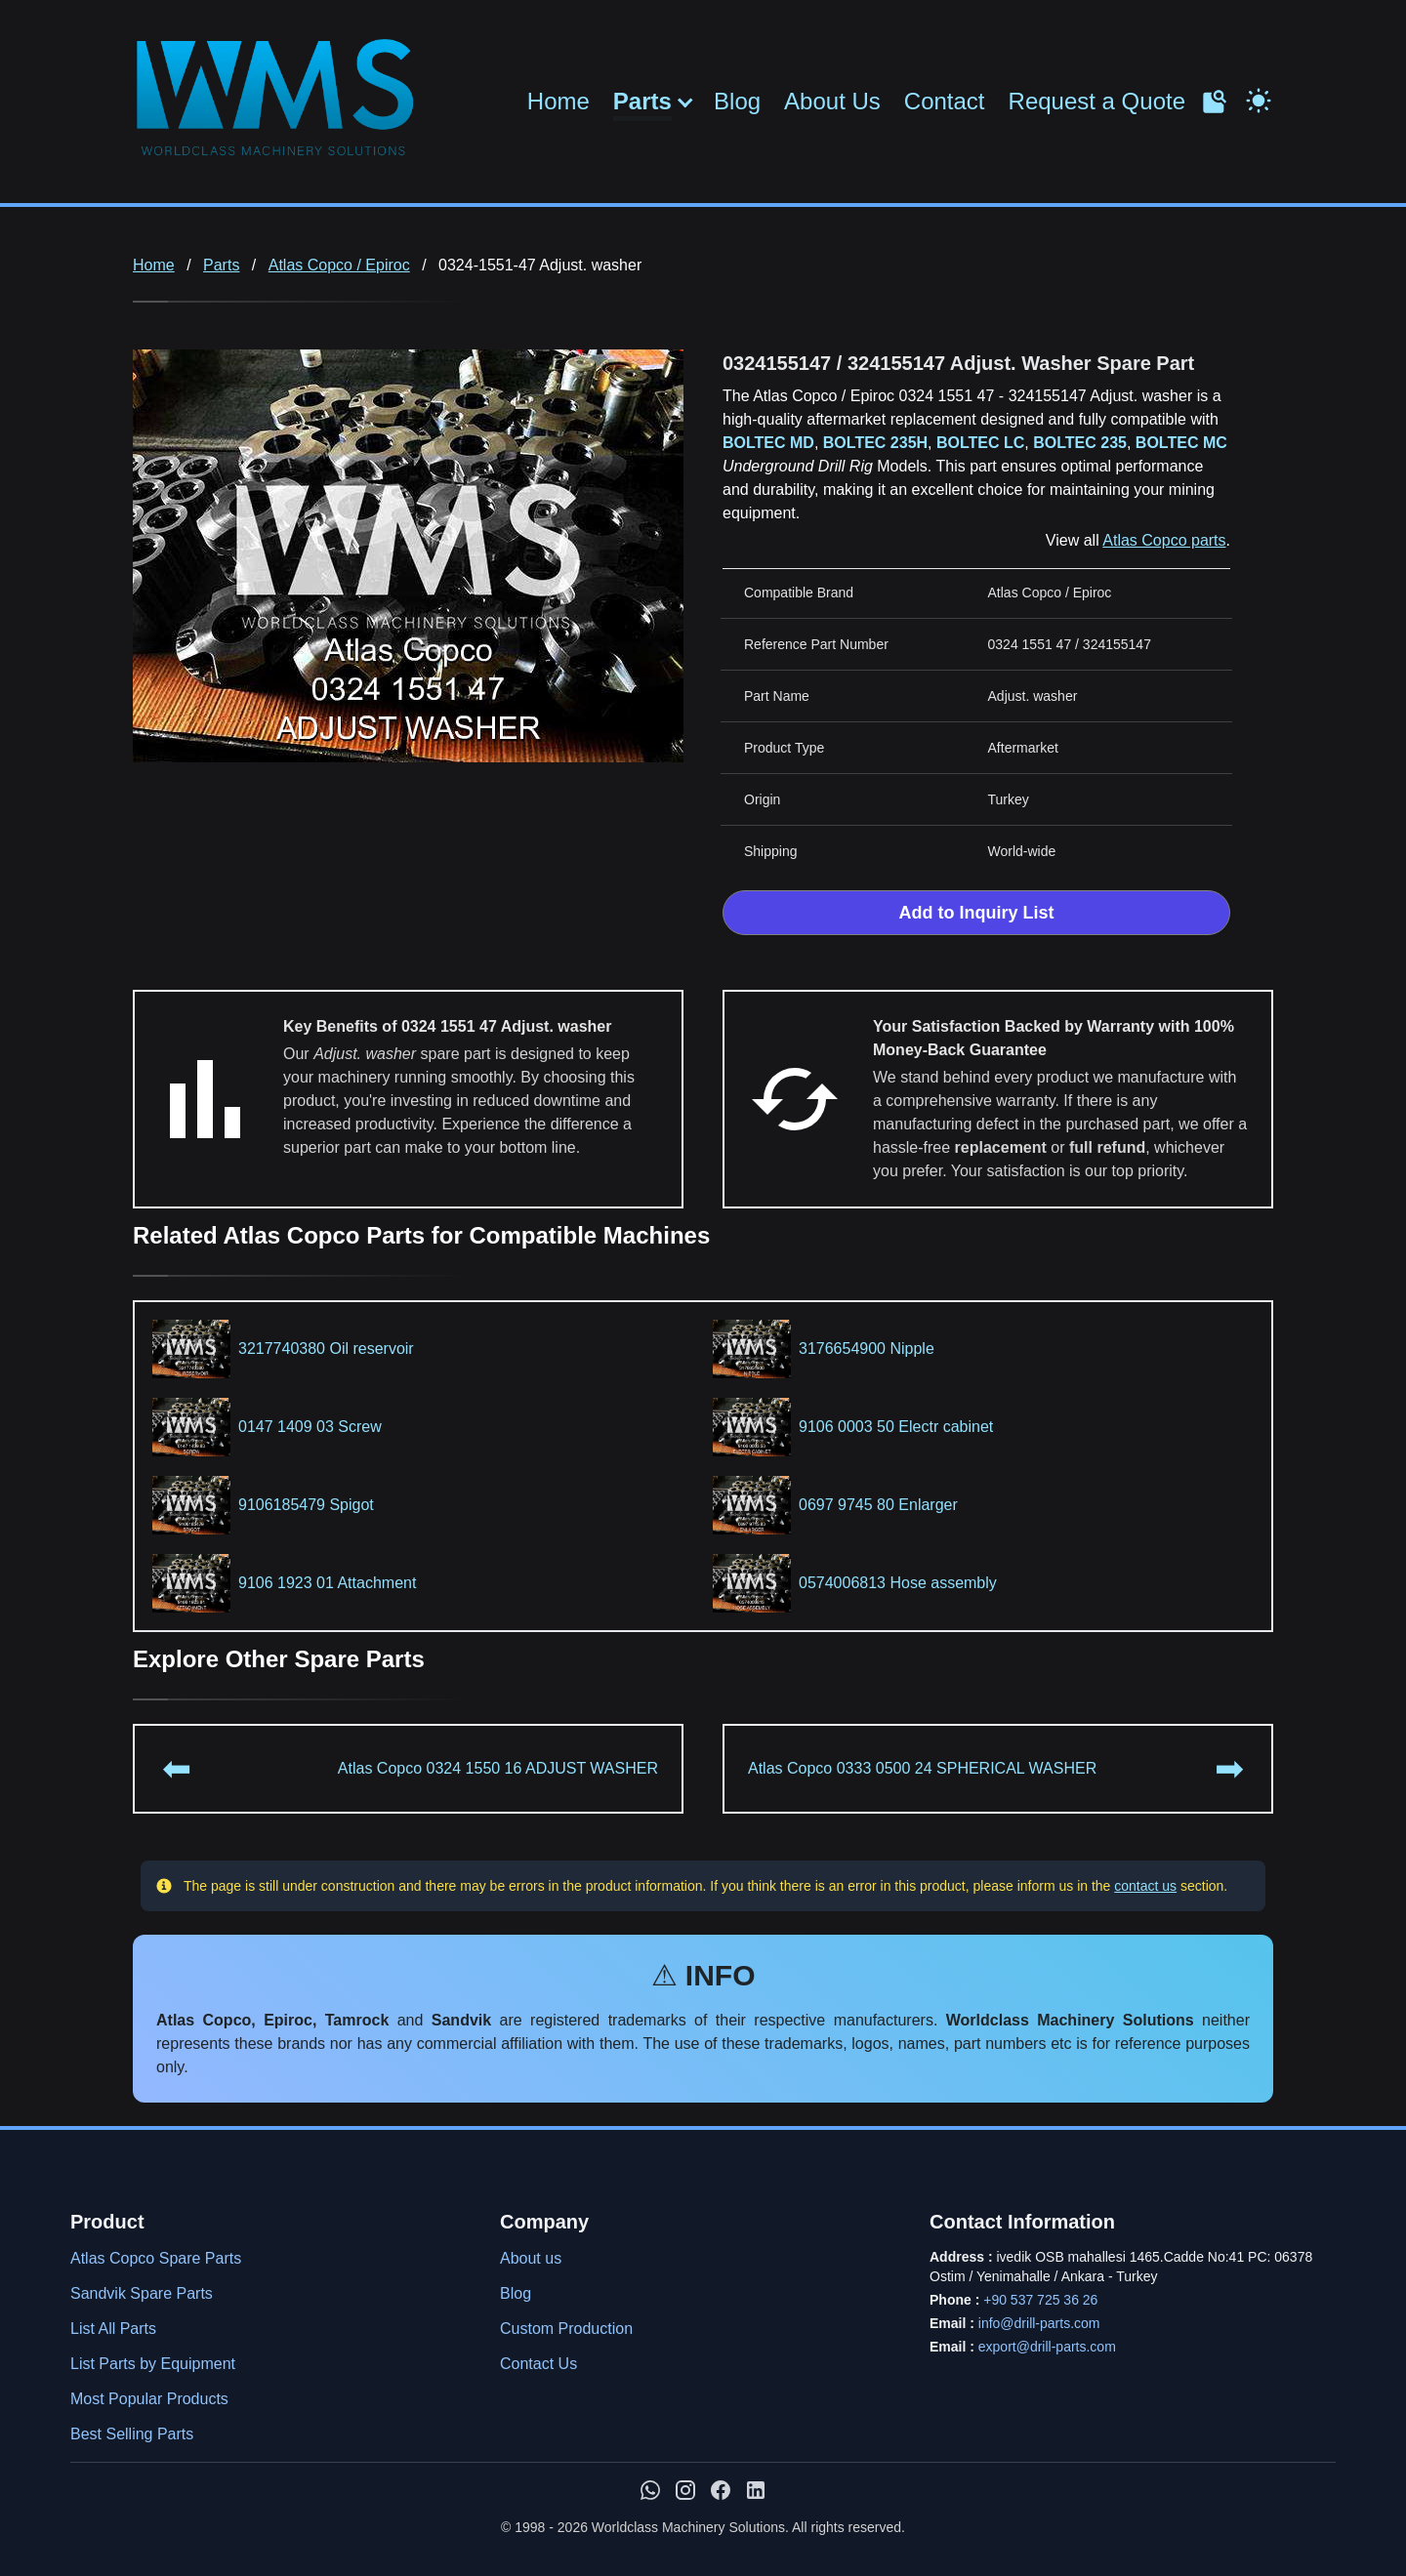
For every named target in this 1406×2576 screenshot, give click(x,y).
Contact (944, 101)
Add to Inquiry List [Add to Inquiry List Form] (976, 912)
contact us (1145, 1886)
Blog (737, 101)
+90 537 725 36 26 (1040, 2300)
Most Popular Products (149, 2399)
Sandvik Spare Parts (141, 2293)
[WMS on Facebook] (720, 2490)
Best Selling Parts (131, 2434)
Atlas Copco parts (1163, 540)
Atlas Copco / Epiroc (339, 265)
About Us (832, 101)
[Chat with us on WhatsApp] (650, 2490)
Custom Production (566, 2328)
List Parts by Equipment (152, 2363)
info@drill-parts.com (1039, 2323)
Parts (642, 101)
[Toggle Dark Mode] (1258, 98)
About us (530, 2258)
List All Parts (113, 2328)
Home (558, 101)
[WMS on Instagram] (685, 2490)
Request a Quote (1097, 101)
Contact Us (538, 2363)
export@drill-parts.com (1047, 2346)
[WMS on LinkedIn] (755, 2490)
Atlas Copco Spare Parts (155, 2258)
